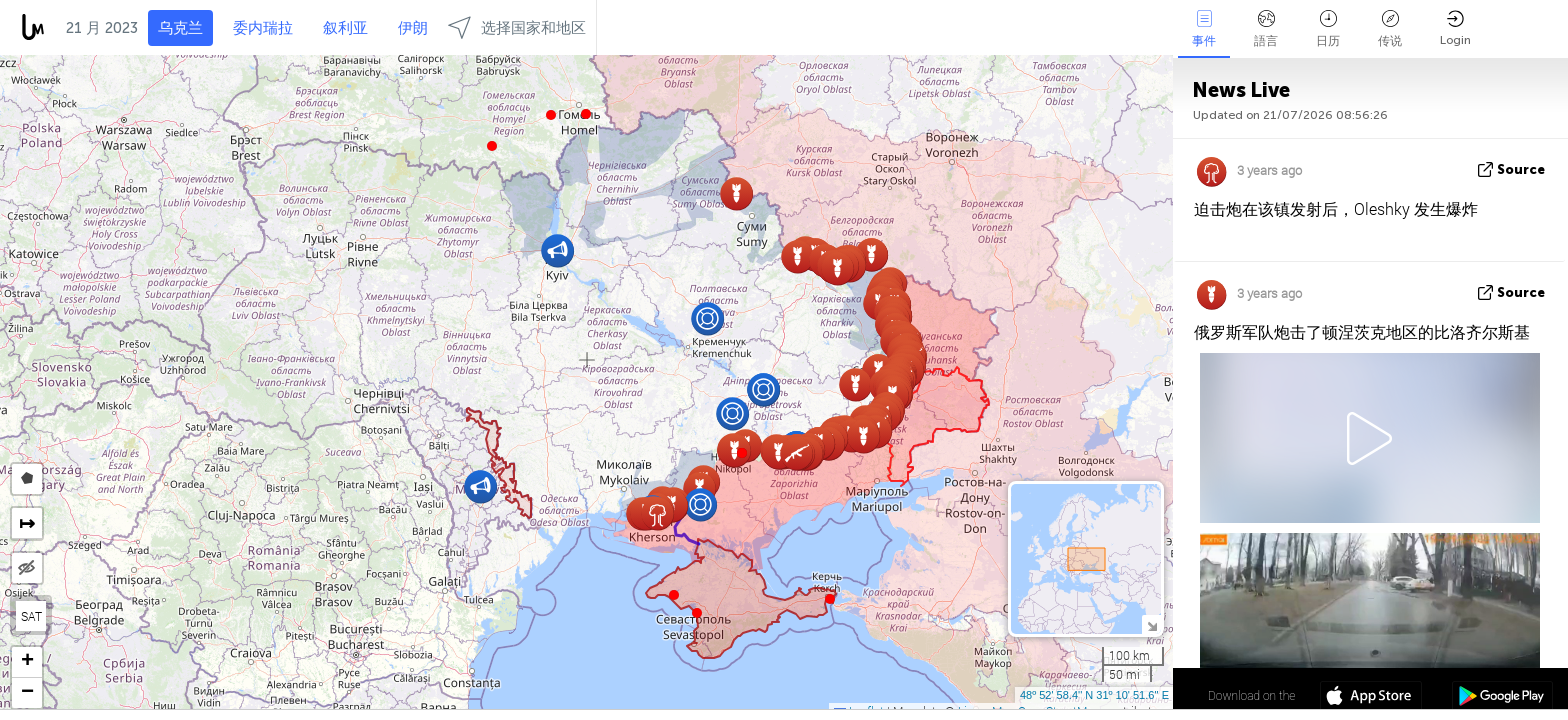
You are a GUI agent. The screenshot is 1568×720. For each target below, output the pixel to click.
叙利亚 (345, 28)
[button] (551, 115)
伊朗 (413, 28)
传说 (1390, 29)
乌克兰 (180, 28)
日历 (1328, 29)
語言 (1266, 29)
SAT (31, 616)
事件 (1204, 29)
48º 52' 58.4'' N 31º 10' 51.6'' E (1094, 695)
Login (1455, 28)
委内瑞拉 (263, 28)
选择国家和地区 (517, 27)
